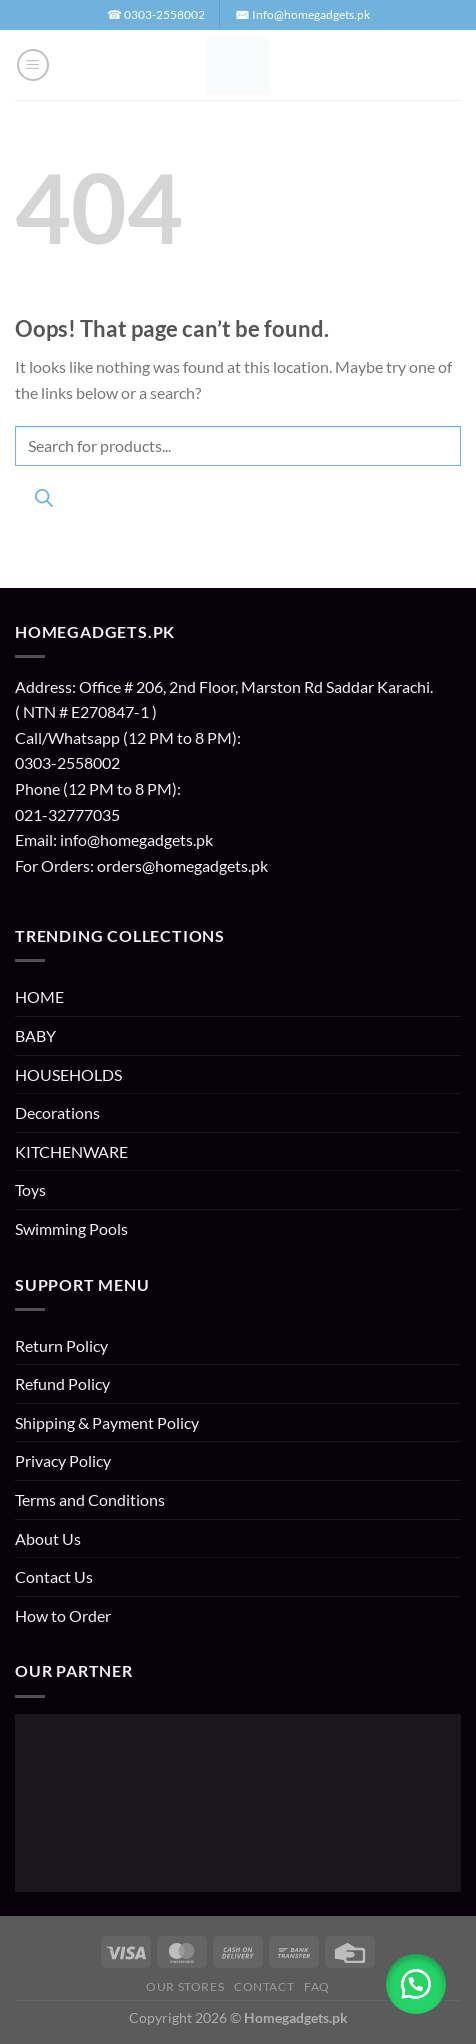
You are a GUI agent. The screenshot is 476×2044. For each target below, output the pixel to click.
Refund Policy (62, 1383)
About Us (48, 1538)
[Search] (43, 501)
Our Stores (185, 1986)
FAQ (317, 1986)
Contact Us (54, 1576)
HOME (39, 996)
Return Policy (61, 1345)
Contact (264, 1986)
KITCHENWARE (71, 1151)
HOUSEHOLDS (68, 1074)
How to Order (63, 1615)
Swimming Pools (71, 1228)
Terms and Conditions (90, 1499)
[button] (33, 65)
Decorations (57, 1112)
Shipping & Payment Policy (107, 1422)
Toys (30, 1189)
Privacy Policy (63, 1460)
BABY (35, 1035)
